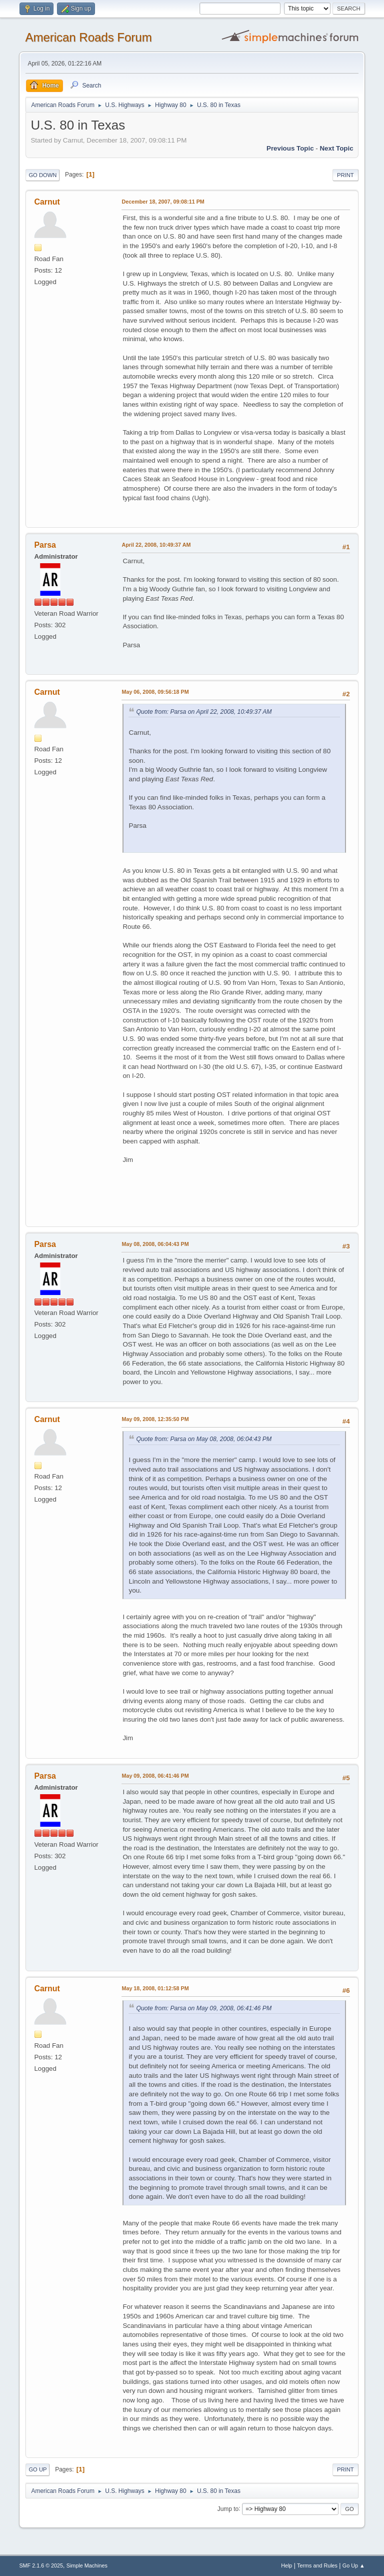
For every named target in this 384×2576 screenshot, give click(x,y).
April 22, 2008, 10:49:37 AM (156, 545)
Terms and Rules (317, 2565)
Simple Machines (87, 2565)
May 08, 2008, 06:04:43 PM (155, 1244)
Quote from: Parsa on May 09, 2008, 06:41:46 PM (204, 2008)
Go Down (42, 175)
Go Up (37, 2469)
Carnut (47, 202)
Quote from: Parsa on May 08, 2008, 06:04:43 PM (204, 1439)
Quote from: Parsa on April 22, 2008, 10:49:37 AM (204, 711)
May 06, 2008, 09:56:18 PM (155, 692)
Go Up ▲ (353, 2565)
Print (345, 175)
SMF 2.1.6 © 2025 (41, 2565)
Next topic (336, 148)
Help (286, 2565)
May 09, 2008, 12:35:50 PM (155, 1419)
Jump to (228, 2508)
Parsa (45, 545)
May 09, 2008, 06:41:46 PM (155, 1776)
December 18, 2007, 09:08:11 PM (163, 202)
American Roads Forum (88, 37)
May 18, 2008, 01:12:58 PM (155, 1988)
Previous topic (290, 148)
